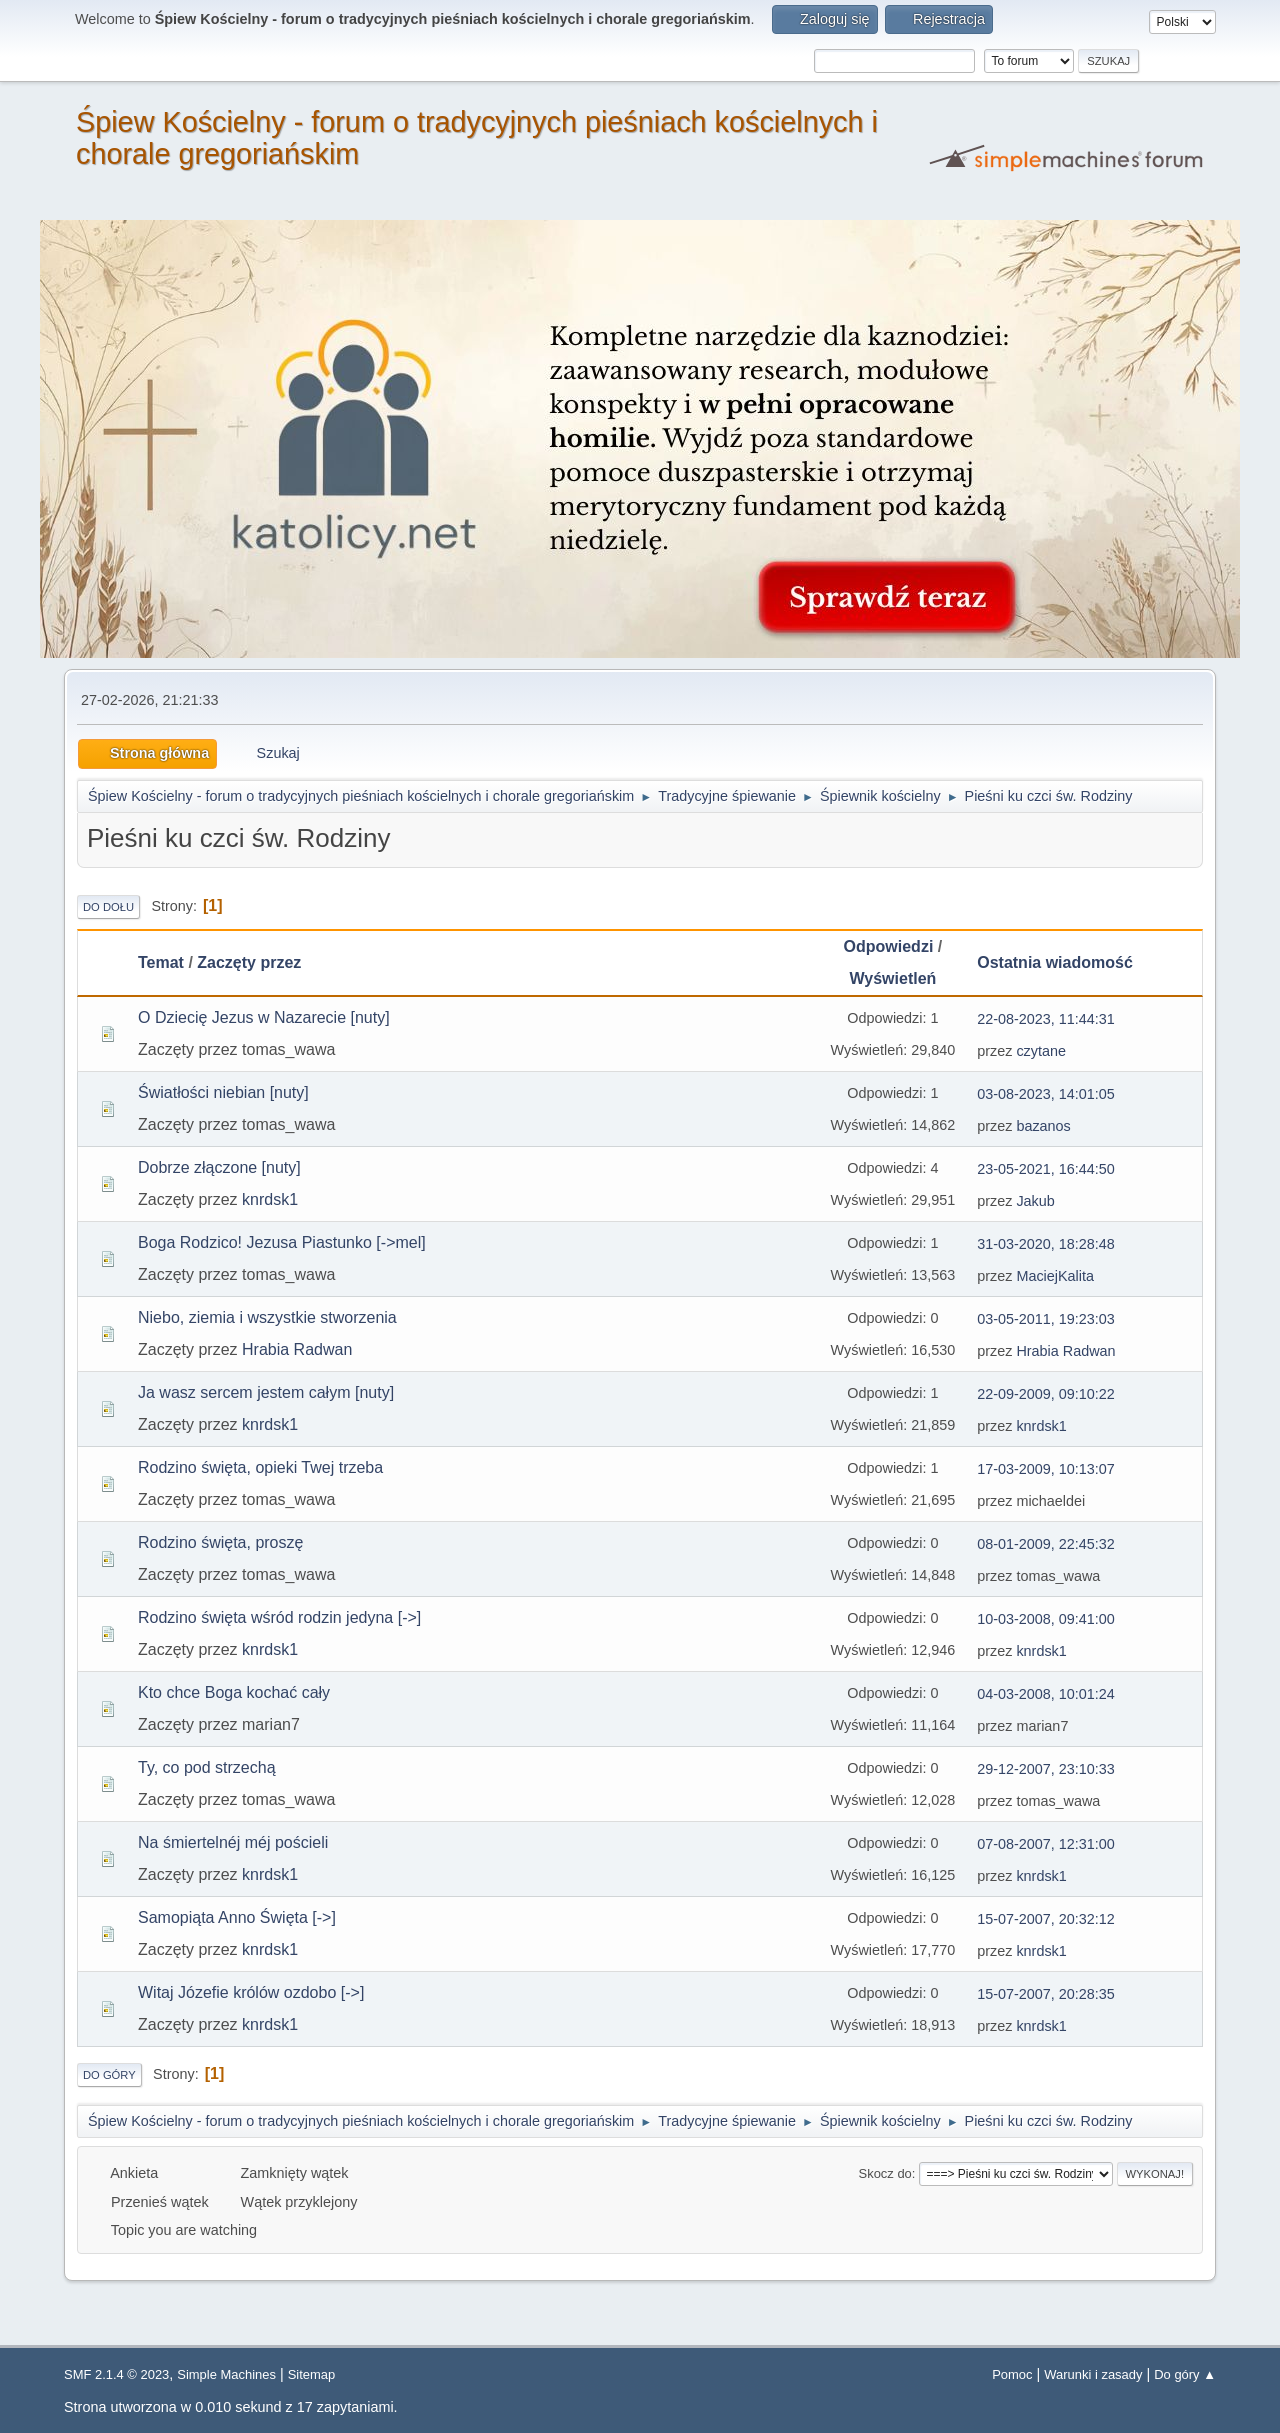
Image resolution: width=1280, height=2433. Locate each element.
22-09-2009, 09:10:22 (1046, 1394)
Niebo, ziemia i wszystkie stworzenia (267, 1317)
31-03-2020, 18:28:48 (1046, 1244)
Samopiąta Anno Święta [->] (237, 1917)
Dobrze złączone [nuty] (219, 1167)
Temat (161, 962)
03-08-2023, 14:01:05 (1046, 1094)
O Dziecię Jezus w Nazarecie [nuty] (264, 1017)
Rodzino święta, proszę (220, 1542)
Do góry (109, 2075)
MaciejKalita (1055, 1276)
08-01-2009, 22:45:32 (1046, 1544)
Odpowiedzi (889, 946)
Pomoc (1012, 2374)
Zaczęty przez (249, 962)
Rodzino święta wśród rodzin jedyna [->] (279, 1617)
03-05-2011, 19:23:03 (1046, 1319)
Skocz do (885, 2173)
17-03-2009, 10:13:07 (1046, 1469)
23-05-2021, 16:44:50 (1046, 1169)
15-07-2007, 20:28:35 (1046, 1994)
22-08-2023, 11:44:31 (1046, 1019)
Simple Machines (226, 2374)
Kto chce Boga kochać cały (234, 1692)
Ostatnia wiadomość (1064, 962)
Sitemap (312, 2374)
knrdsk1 (270, 1199)
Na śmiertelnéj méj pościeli (233, 1842)
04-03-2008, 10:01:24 (1046, 1694)
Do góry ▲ (1185, 2374)
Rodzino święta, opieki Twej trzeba (260, 1467)
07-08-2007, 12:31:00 (1046, 1844)
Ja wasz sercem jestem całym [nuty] (266, 1392)
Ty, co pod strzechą (207, 1767)
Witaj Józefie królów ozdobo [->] (251, 1992)
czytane (1041, 1051)
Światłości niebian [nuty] (223, 1092)
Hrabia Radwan (297, 1349)
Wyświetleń (892, 978)
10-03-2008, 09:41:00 (1046, 1619)
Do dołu (108, 907)
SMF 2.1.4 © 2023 (116, 2374)
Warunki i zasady (1093, 2374)
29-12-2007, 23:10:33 (1046, 1769)
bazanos (1043, 1126)
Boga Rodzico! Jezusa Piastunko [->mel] (282, 1242)
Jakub (1035, 1201)
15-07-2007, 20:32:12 (1046, 1919)
